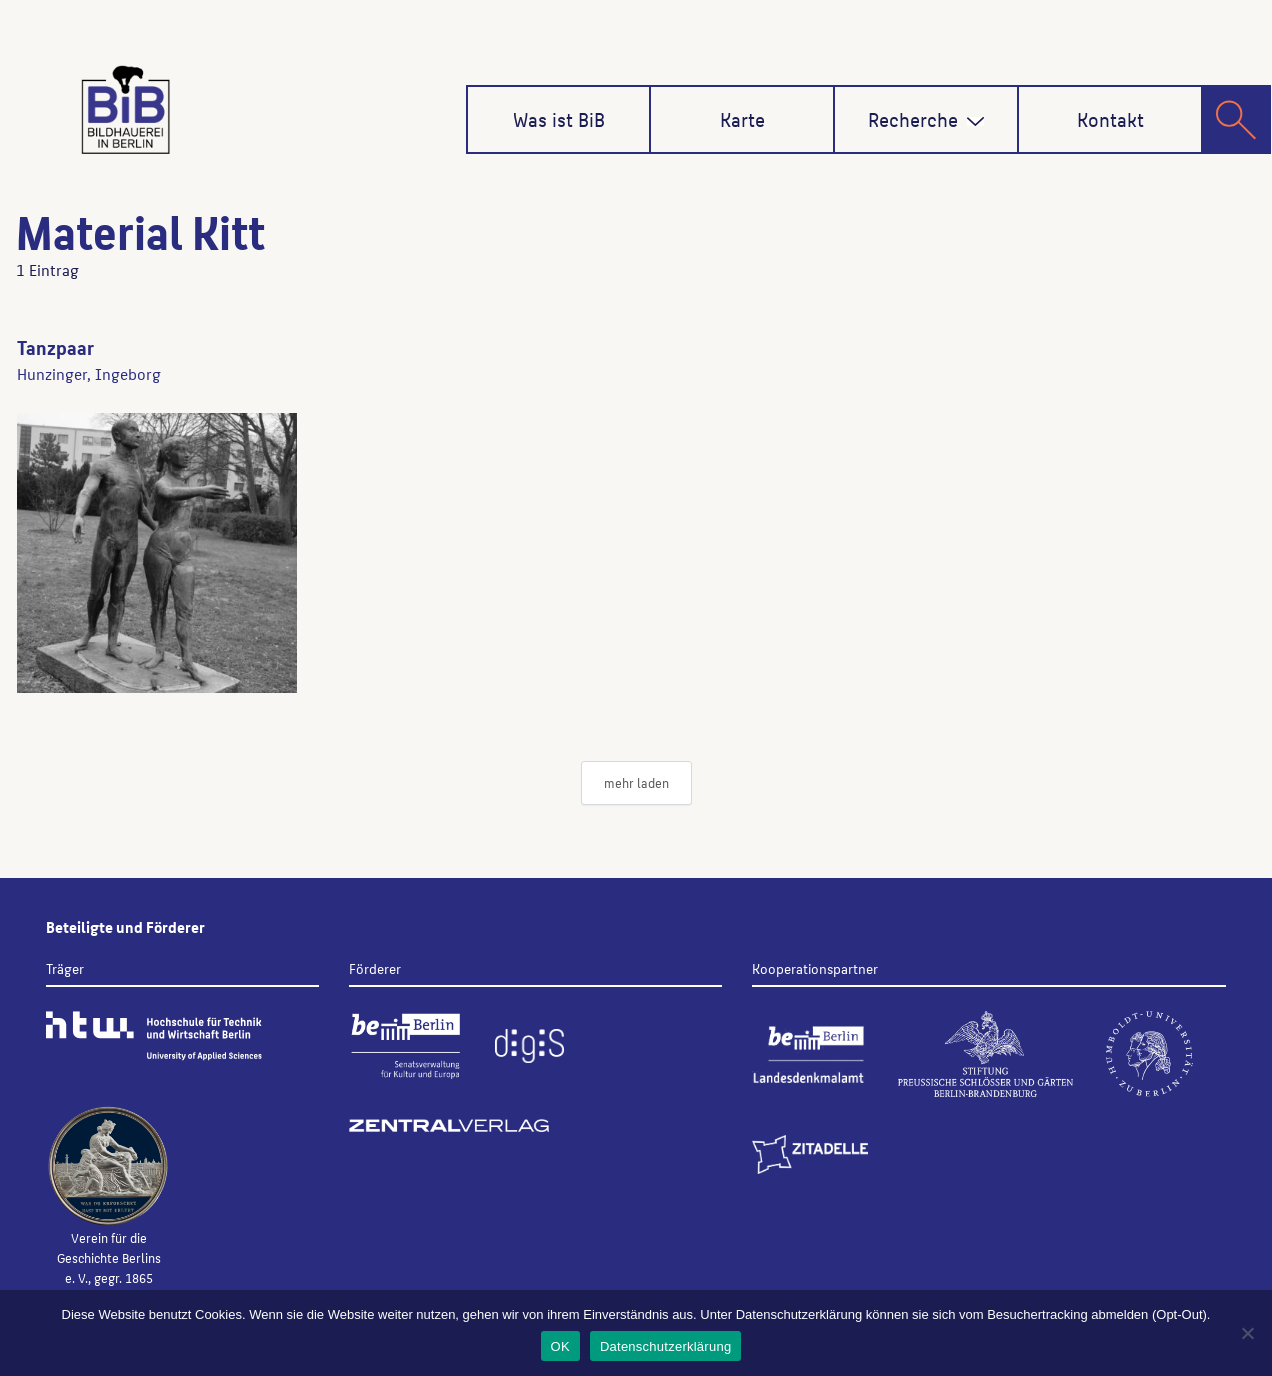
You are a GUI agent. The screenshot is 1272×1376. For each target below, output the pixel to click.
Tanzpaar (55, 347)
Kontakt (1110, 119)
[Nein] (1247, 1333)
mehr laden (636, 782)
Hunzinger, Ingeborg (89, 373)
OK (560, 1346)
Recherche (926, 119)
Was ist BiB (559, 119)
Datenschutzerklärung (665, 1346)
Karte (742, 119)
